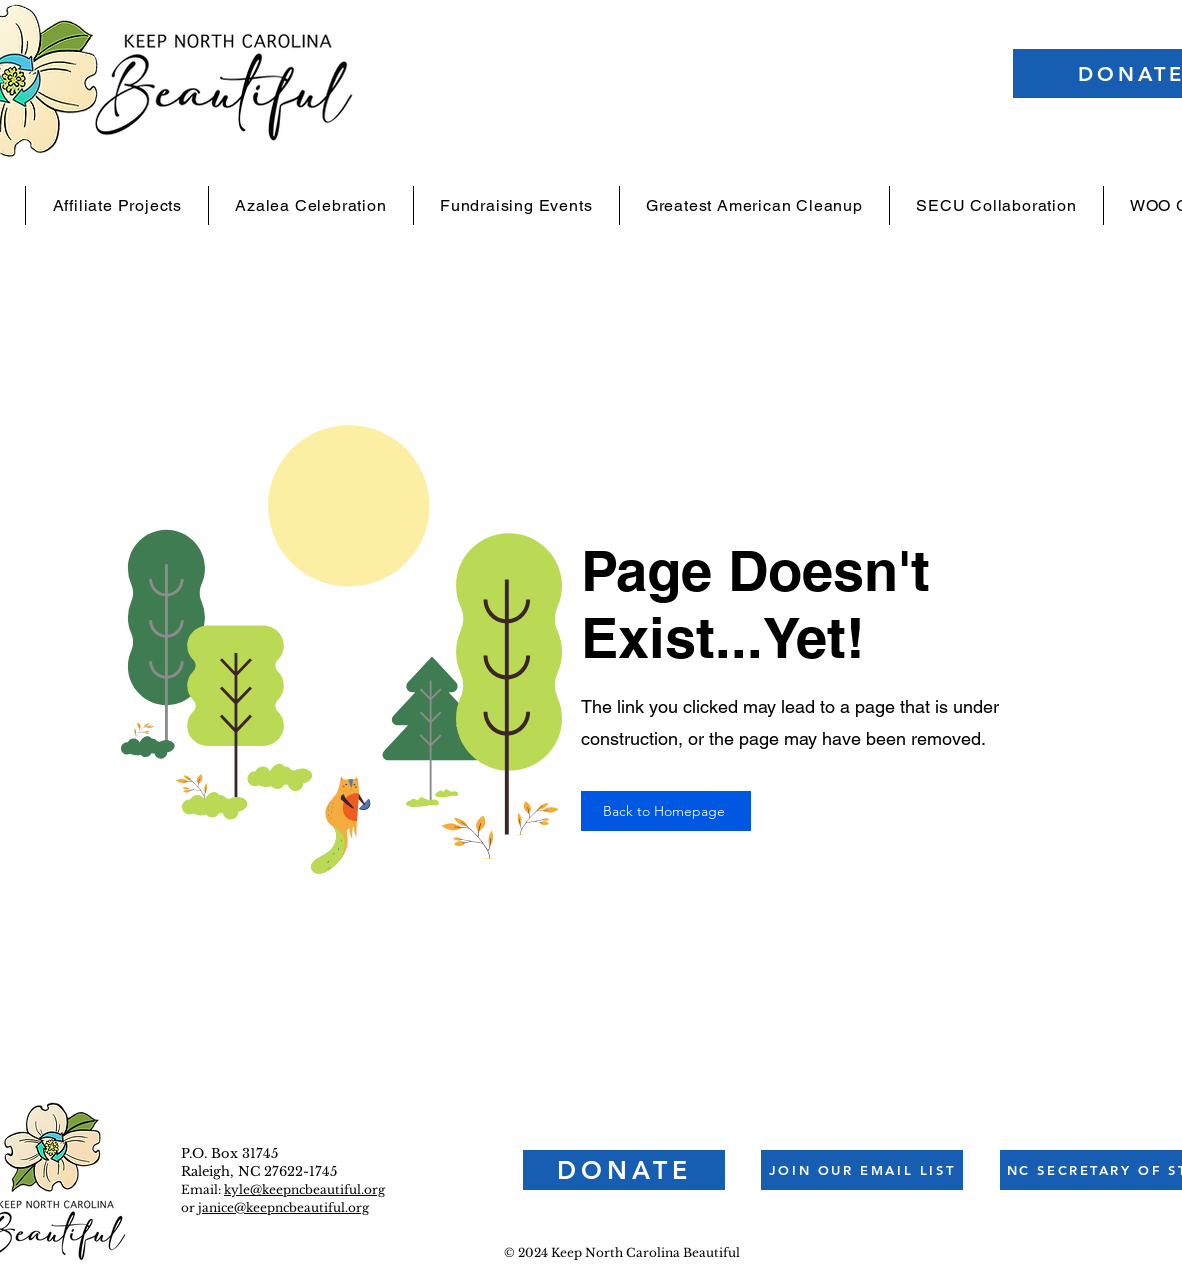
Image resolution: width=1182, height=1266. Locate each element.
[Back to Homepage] (666, 811)
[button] (862, 1170)
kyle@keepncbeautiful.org (304, 1189)
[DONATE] (624, 1170)
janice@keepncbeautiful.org (283, 1207)
